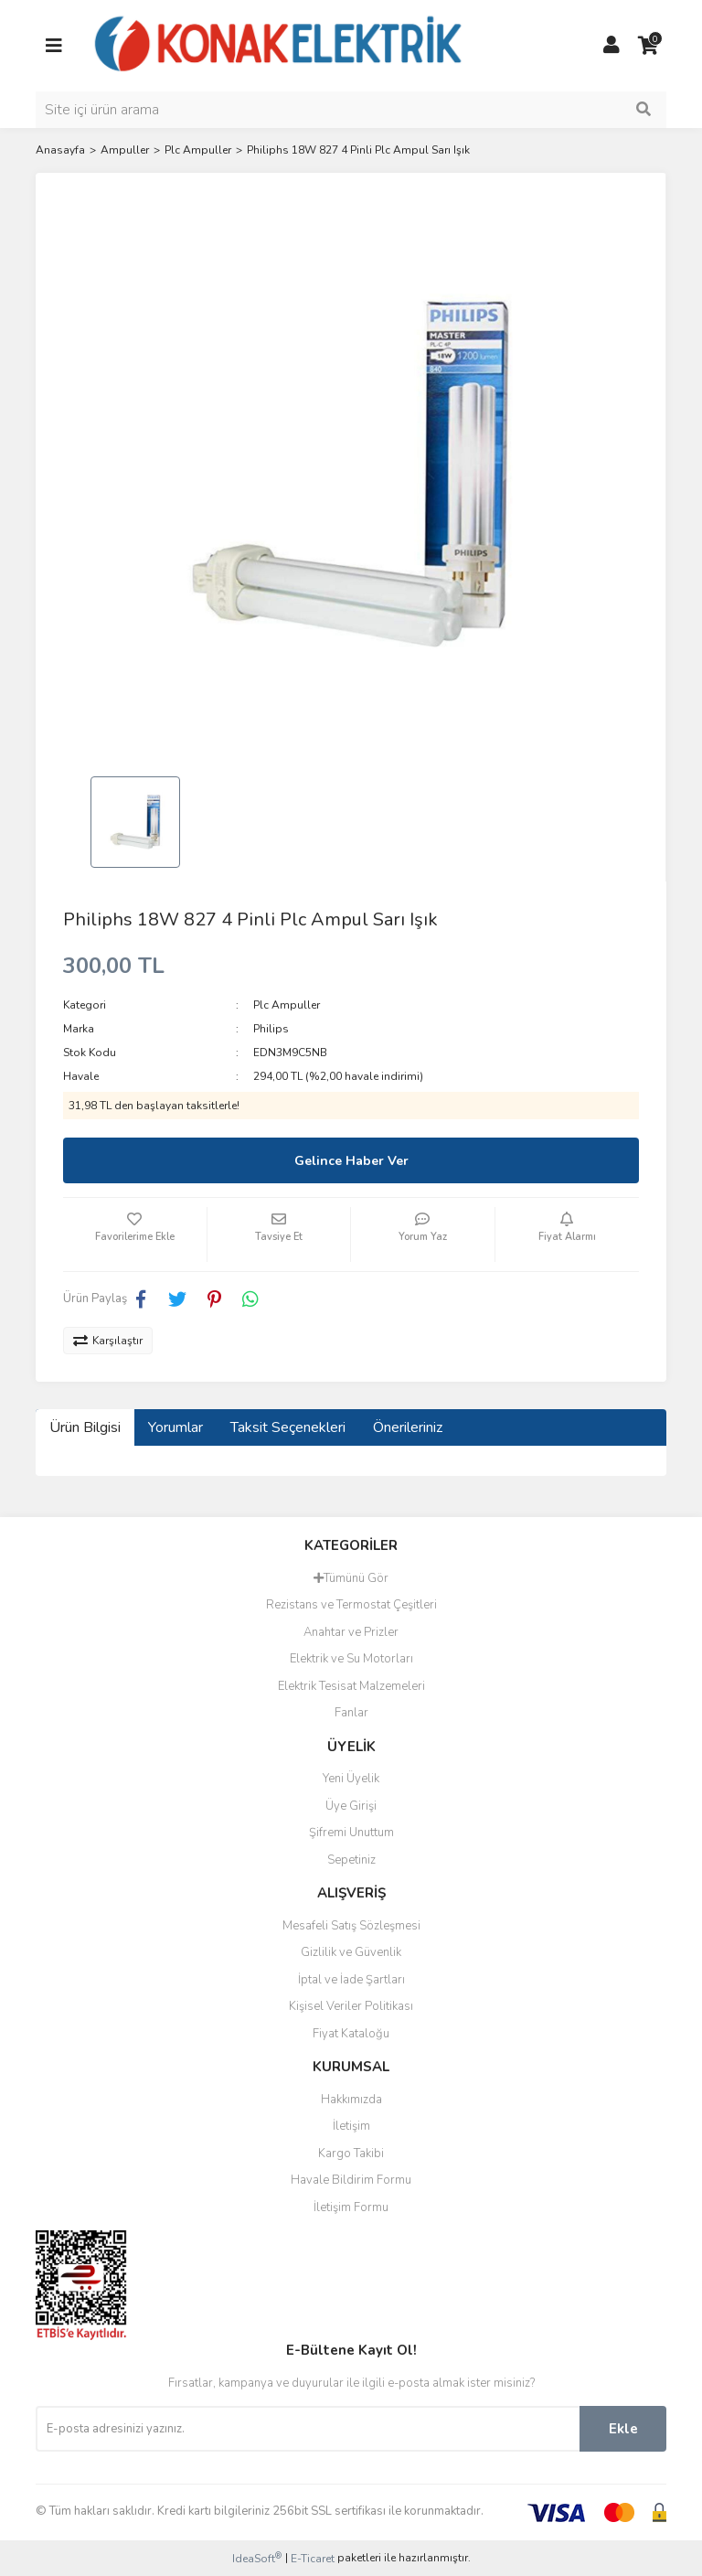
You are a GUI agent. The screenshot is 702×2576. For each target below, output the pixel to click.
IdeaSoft (257, 2558)
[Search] (351, 109)
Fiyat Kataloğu (351, 2034)
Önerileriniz (407, 1427)
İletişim (351, 2126)
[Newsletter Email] (308, 2429)
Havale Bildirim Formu (351, 2180)
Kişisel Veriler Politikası (351, 2006)
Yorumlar (175, 1427)
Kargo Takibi (351, 2153)
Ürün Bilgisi (85, 1427)
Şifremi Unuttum (351, 1832)
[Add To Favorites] (135, 1234)
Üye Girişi (351, 1806)
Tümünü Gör (351, 1578)
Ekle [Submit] (623, 2429)
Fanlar (351, 1713)
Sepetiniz (351, 1860)
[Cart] (648, 45)
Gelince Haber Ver (351, 1161)
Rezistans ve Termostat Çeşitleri (351, 1605)
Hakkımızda (351, 2099)
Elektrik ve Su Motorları (351, 1659)
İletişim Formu (351, 2207)
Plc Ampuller (286, 1005)
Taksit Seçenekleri (288, 1427)
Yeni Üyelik (351, 1778)
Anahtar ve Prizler (351, 1632)
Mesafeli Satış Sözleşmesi (351, 1926)
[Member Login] (611, 45)
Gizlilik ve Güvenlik (351, 1952)
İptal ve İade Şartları (351, 1980)
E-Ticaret (313, 2558)
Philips (271, 1028)
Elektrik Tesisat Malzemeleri (351, 1686)
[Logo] (278, 44)
